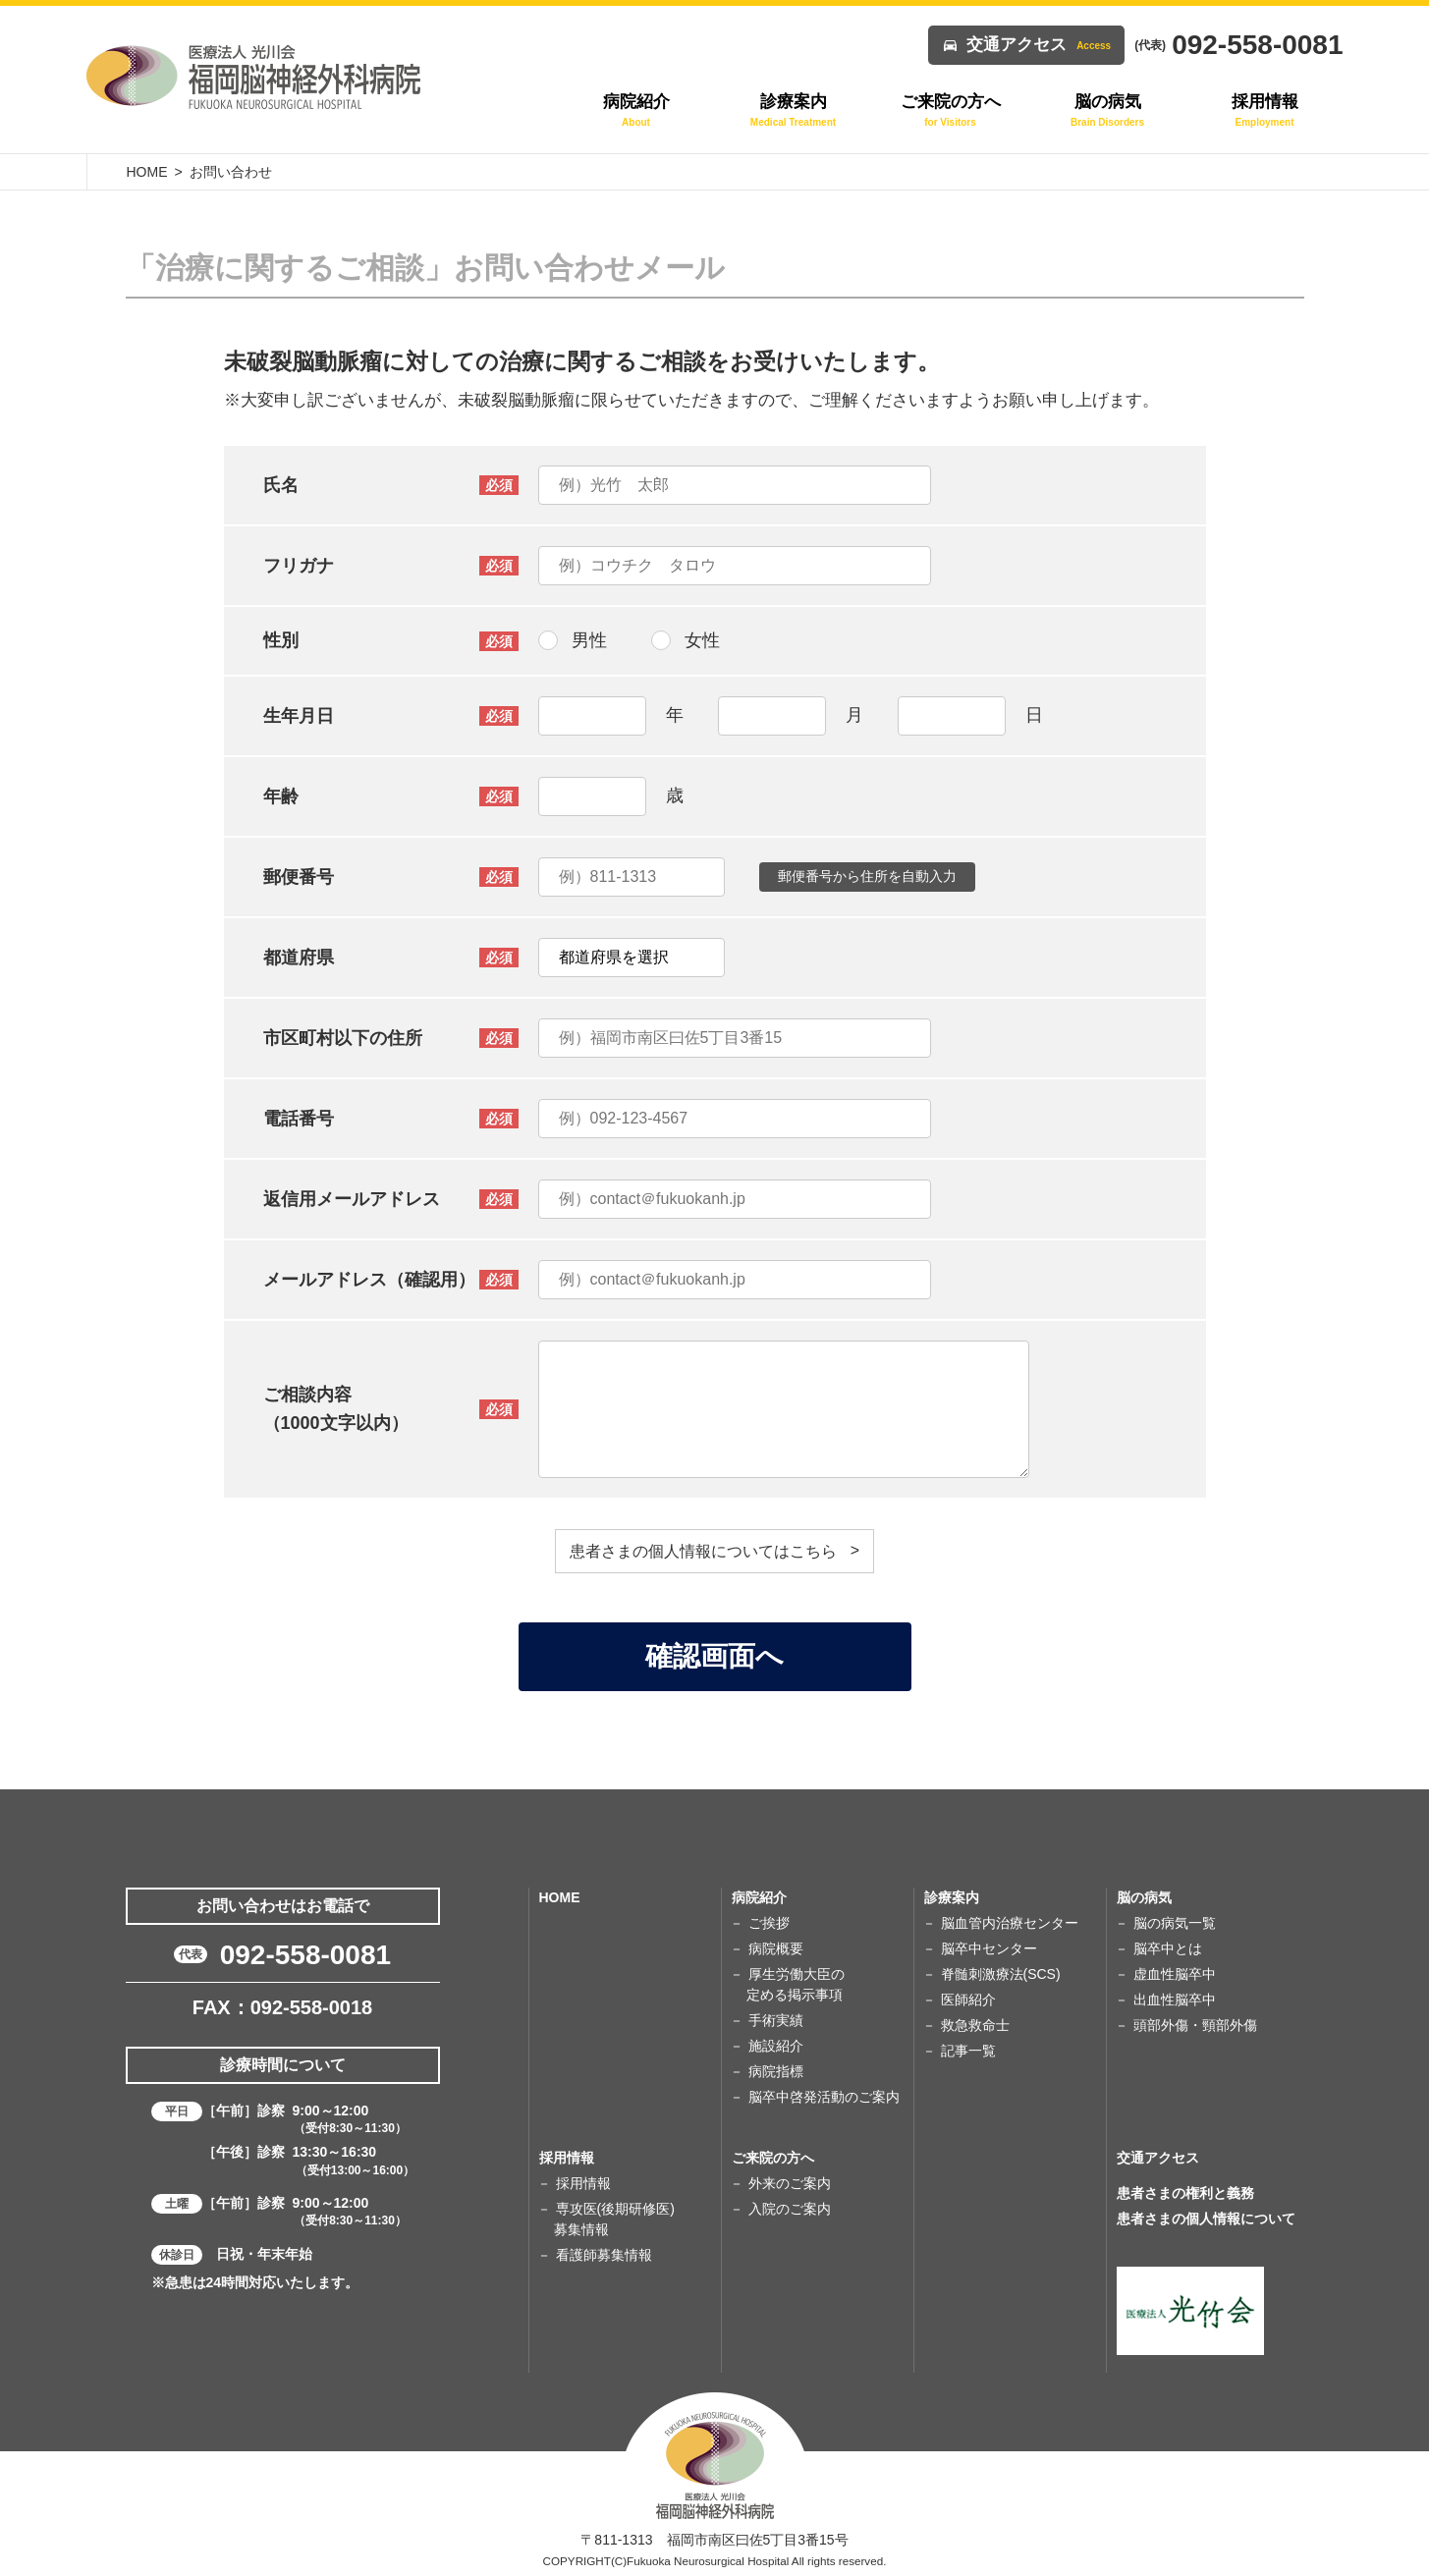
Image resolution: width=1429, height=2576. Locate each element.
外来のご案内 (789, 2183)
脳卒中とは (1167, 1948)
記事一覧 (968, 2050)
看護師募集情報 (604, 2255)
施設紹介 (775, 2046)
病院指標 (775, 2071)
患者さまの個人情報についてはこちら (703, 1551)
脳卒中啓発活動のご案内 (824, 2097)
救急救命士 (975, 2025)
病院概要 (775, 1948)
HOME (147, 172)
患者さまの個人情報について (1206, 2218)
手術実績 (775, 2020)
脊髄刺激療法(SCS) (1001, 1974)
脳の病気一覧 (1174, 1923)
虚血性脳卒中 (1174, 1974)
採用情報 (583, 2183)
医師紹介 (968, 1999)
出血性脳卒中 (1174, 1999)
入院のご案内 (789, 2209)
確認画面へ (714, 1656)
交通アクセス (1038, 44)
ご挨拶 (769, 1923)
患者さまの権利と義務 (1185, 2193)
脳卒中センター (989, 1948)
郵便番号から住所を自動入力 (867, 876)
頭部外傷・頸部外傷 (1195, 2025)
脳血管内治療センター (1009, 1923)
